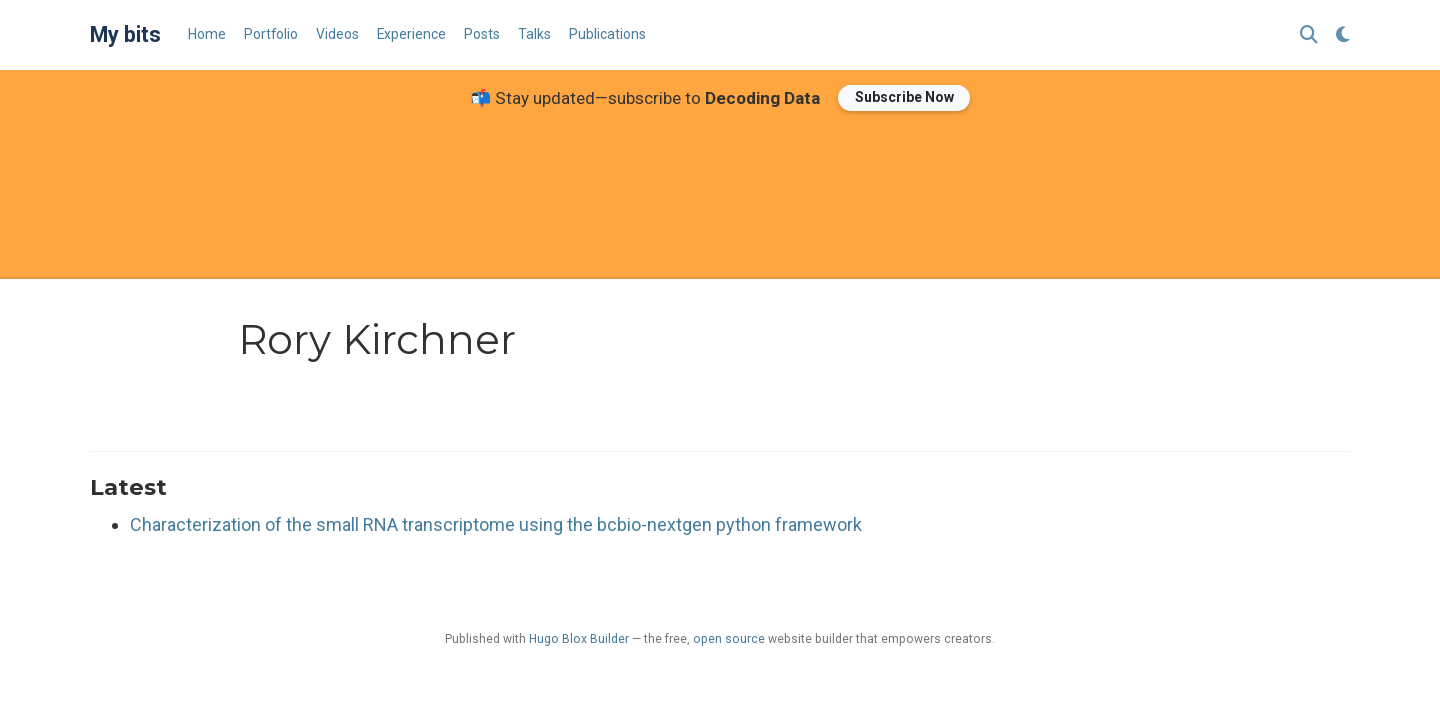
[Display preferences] (1343, 35)
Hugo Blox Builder (579, 639)
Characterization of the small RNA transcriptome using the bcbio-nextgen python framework (496, 524)
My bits (125, 34)
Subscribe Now (904, 97)
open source (729, 639)
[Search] (1309, 35)
